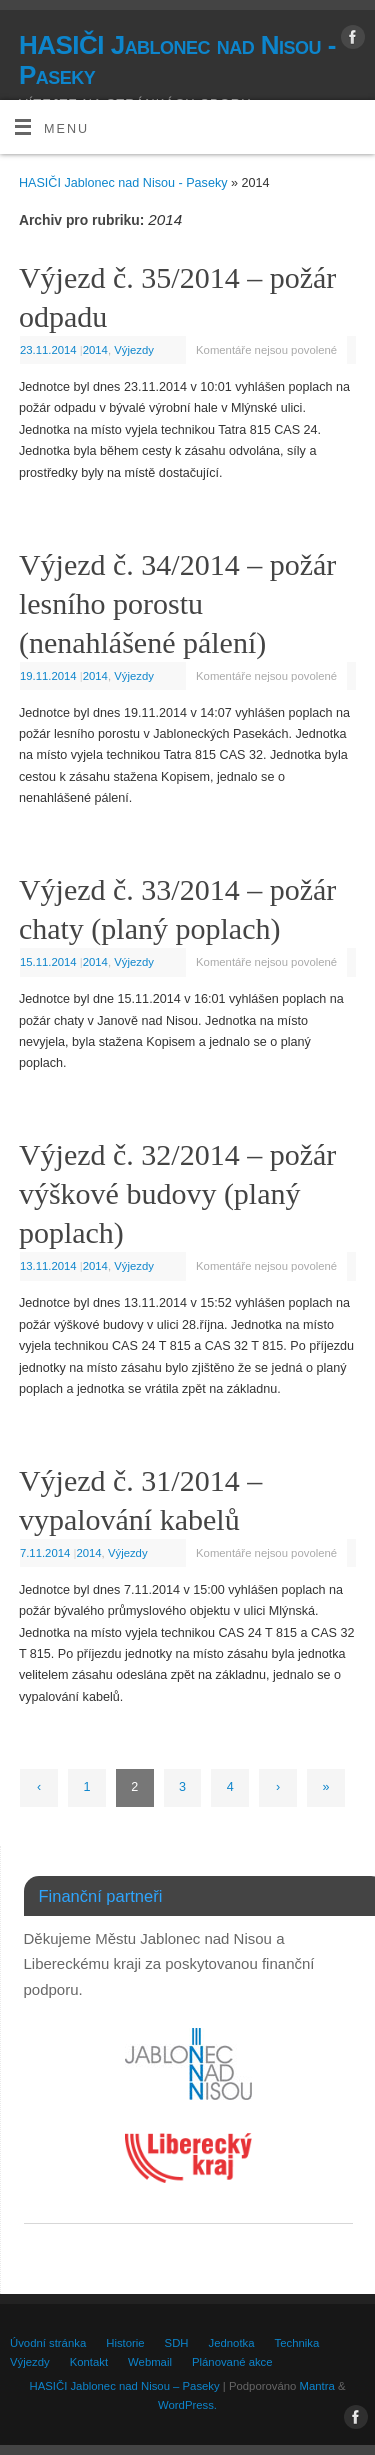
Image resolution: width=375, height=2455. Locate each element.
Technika (297, 2343)
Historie (125, 2343)
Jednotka (232, 2343)
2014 (95, 350)
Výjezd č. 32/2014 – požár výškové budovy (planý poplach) (177, 1193)
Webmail (150, 2362)
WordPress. (187, 2405)
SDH (177, 2343)
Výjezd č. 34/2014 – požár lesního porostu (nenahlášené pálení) (177, 603)
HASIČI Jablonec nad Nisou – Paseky (125, 2386)
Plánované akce (232, 2362)
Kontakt (89, 2362)
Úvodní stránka (48, 2343)
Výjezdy (134, 350)
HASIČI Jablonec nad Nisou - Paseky (177, 60)
